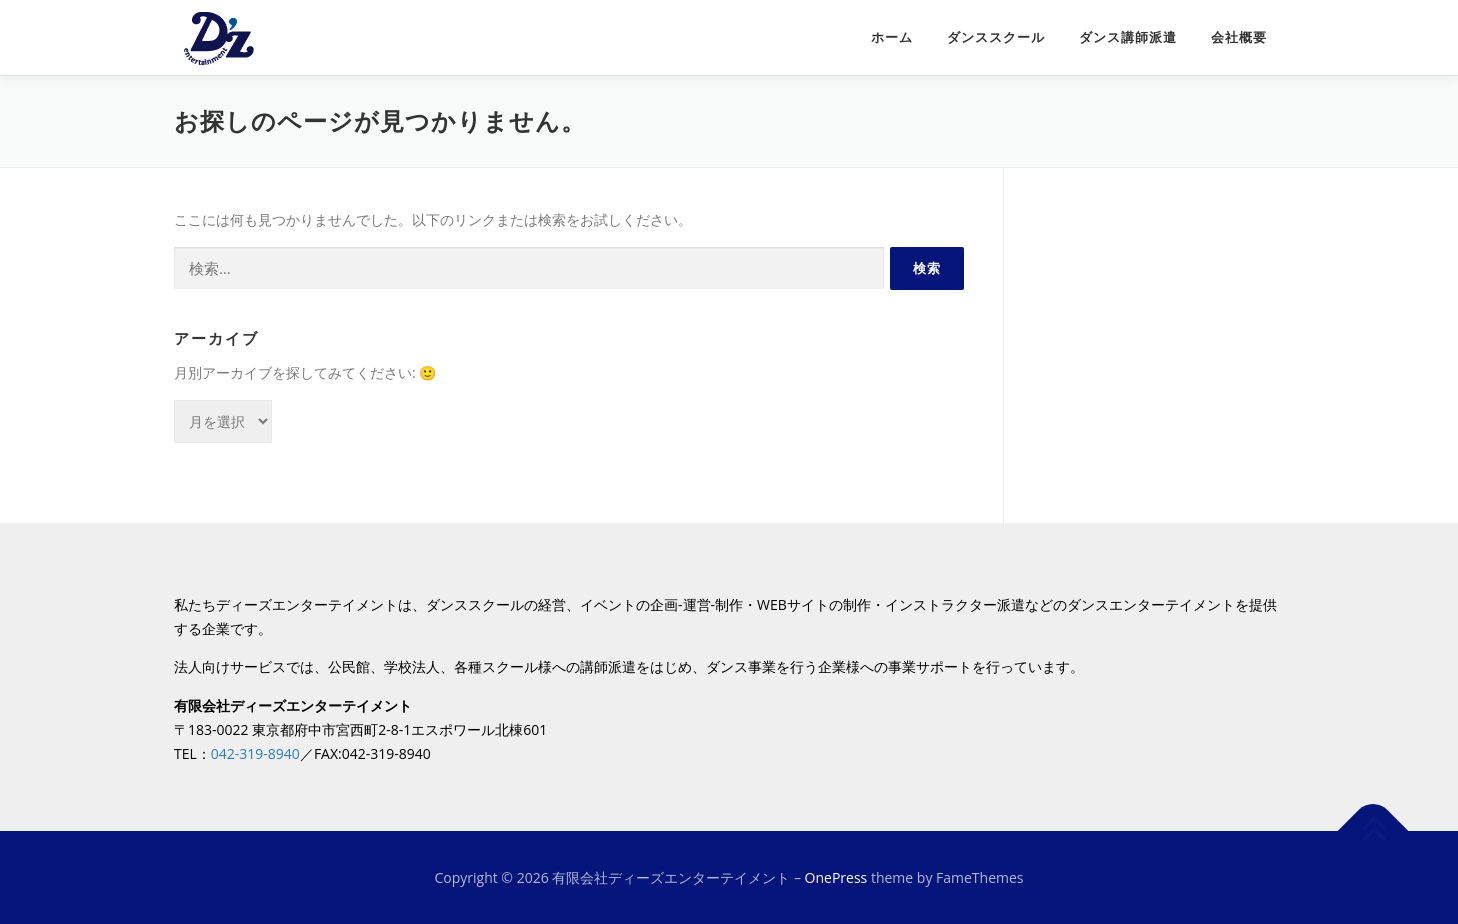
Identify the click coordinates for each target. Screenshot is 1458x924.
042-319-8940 (255, 753)
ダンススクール (996, 37)
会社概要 (1239, 37)
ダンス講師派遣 (1128, 37)
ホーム (892, 37)
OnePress (836, 877)
